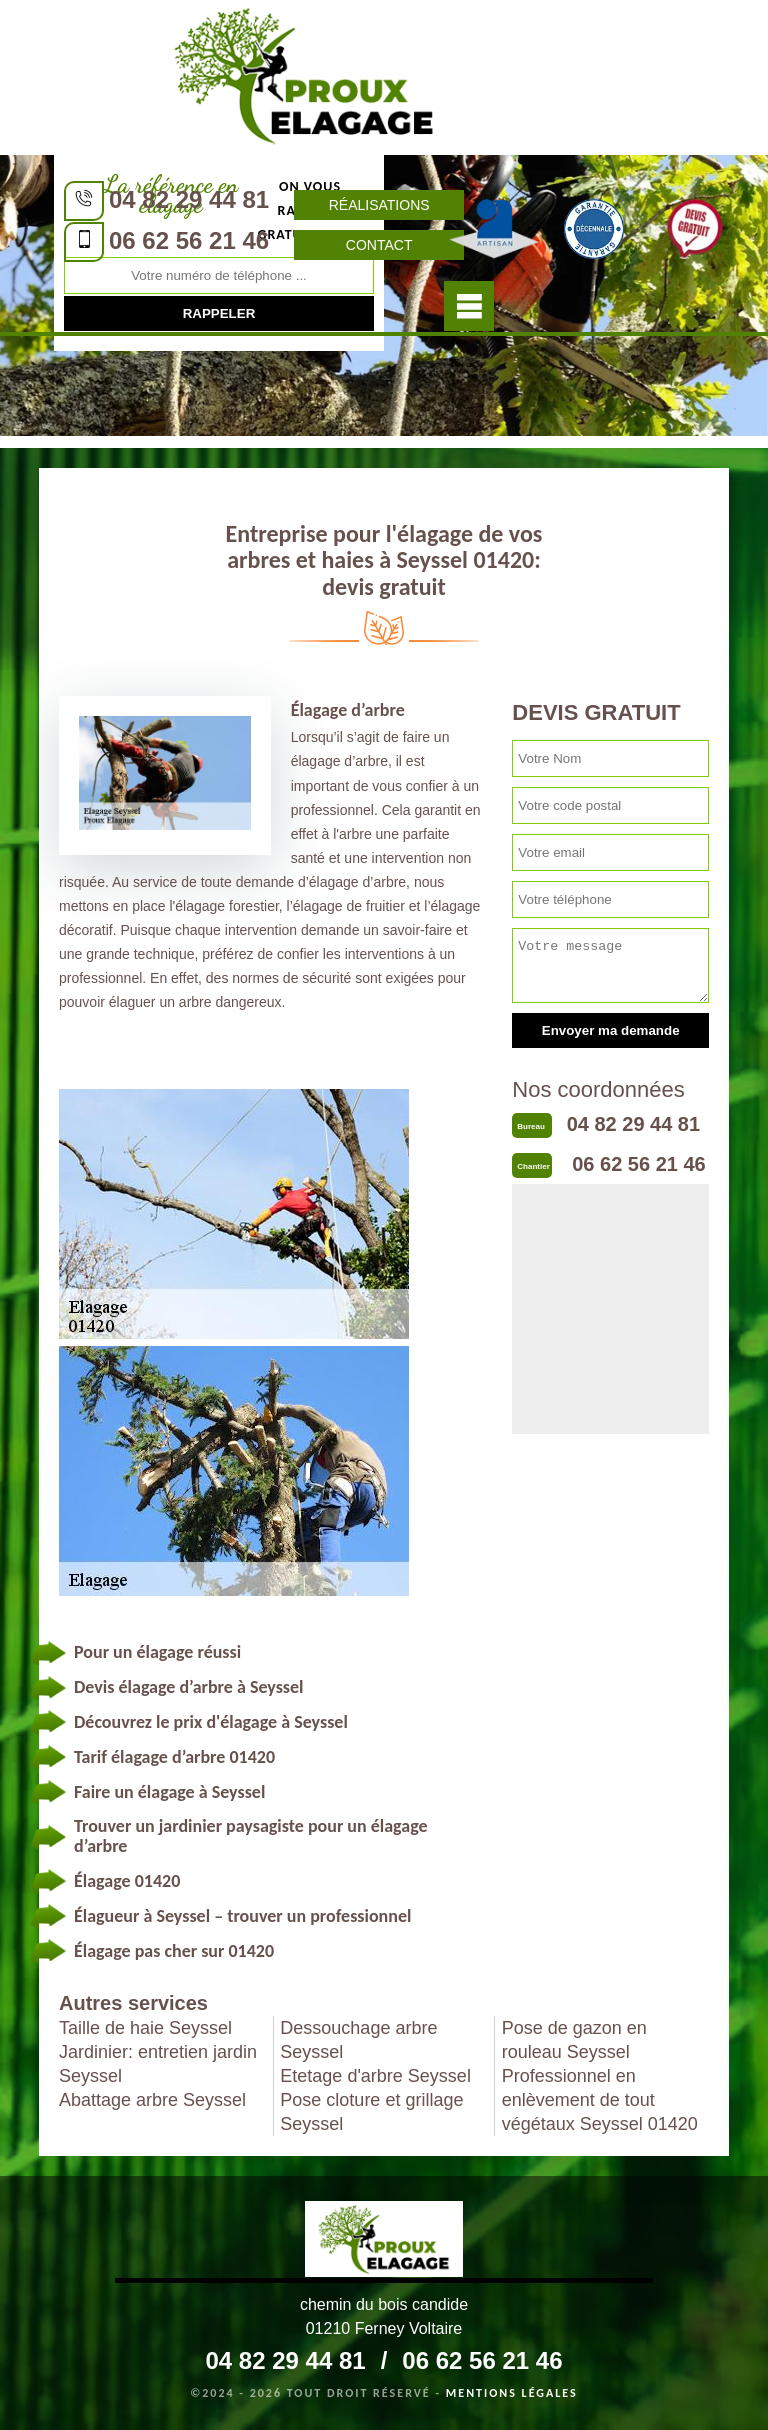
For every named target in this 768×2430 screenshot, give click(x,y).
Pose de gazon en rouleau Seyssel (574, 2040)
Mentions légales (512, 2393)
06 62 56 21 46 (189, 240)
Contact (379, 245)
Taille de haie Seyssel (145, 2028)
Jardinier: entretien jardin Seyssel (158, 2064)
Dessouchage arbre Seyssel (358, 2040)
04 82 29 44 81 (189, 199)
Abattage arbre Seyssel (152, 2100)
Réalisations (379, 205)
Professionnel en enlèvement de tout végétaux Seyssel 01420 (600, 2100)
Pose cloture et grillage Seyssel (371, 2112)
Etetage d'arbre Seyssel (375, 2076)
